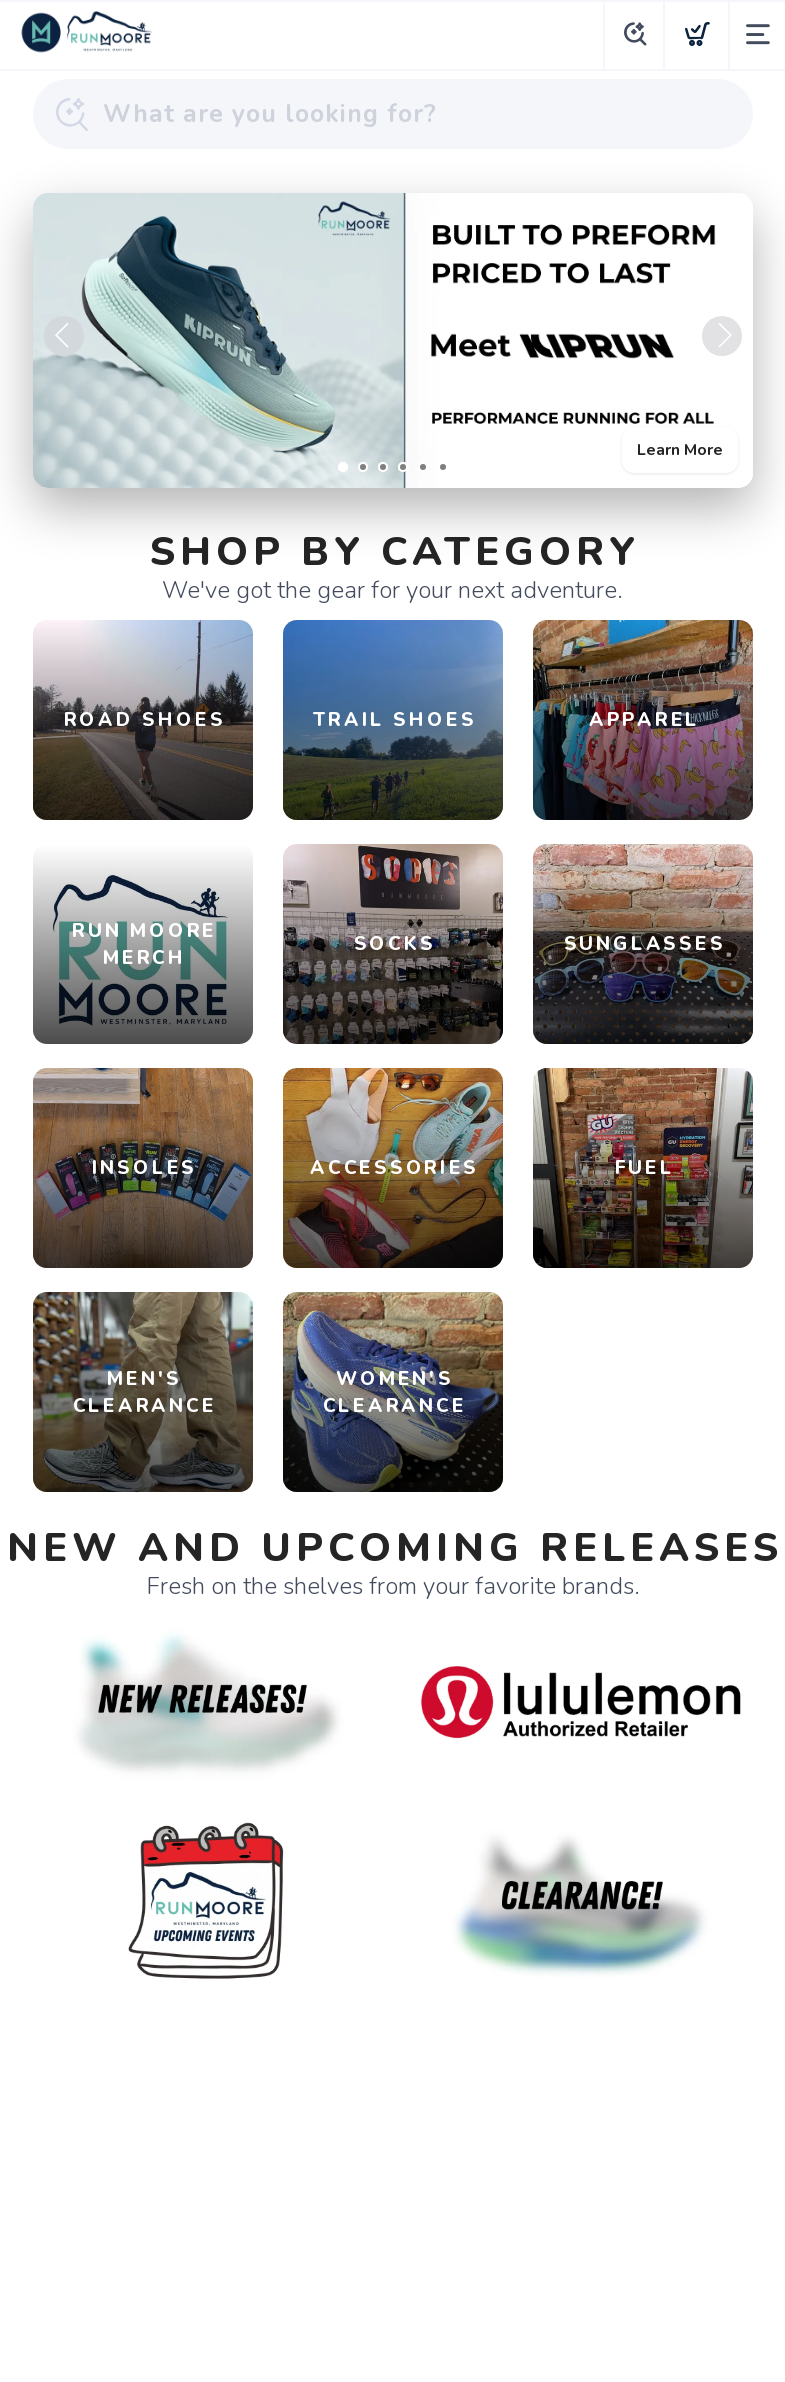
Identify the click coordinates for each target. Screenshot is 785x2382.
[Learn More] (393, 340)
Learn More (680, 450)
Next (722, 336)
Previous (64, 336)
